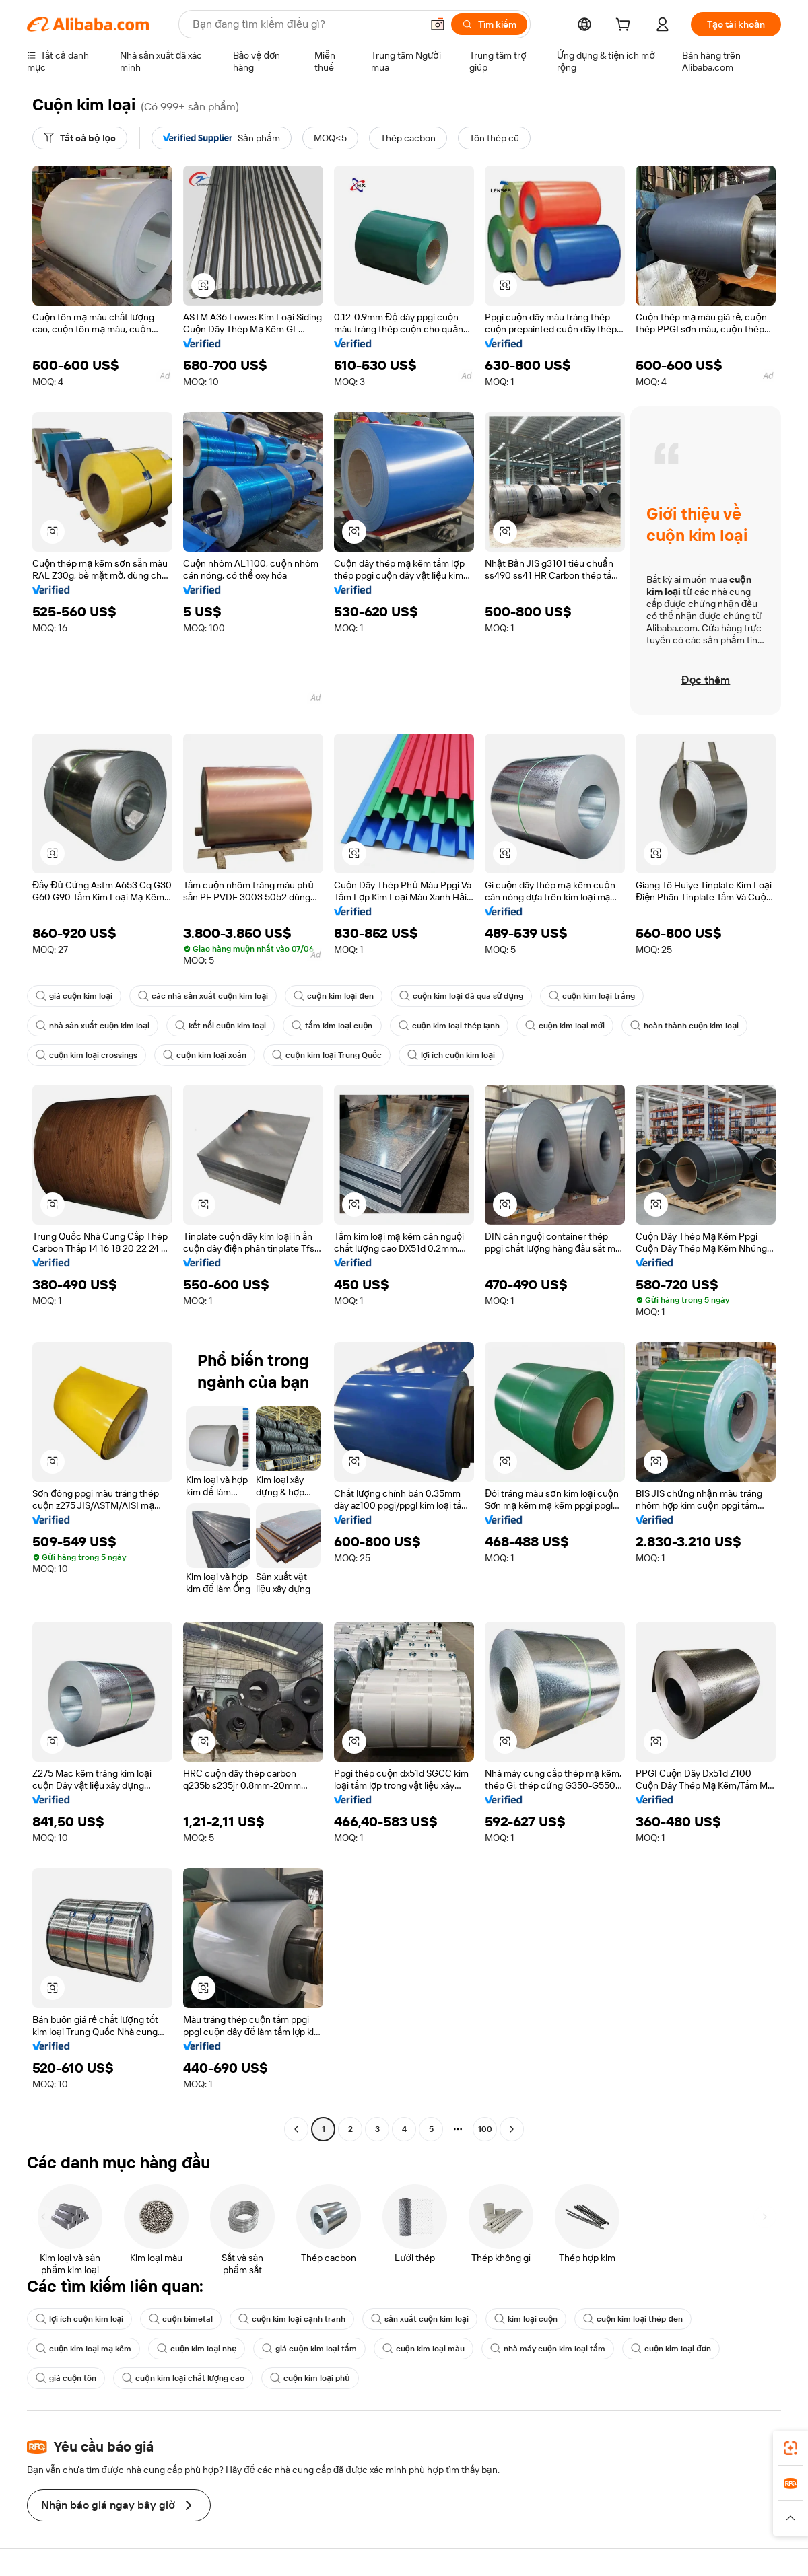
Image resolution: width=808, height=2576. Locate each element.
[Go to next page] (512, 2129)
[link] (790, 2448)
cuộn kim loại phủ (310, 2378)
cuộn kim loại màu (423, 2348)
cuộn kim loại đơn (671, 2348)
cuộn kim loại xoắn (204, 1055)
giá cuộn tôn (66, 2378)
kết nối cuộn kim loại (220, 1025)
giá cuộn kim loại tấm (309, 2348)
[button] (438, 24)
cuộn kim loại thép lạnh (449, 1025)
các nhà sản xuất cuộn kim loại (203, 996)
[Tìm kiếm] (489, 24)
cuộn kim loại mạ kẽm (83, 2348)
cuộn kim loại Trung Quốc (326, 1055)
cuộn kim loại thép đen (633, 2319)
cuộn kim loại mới (565, 1025)
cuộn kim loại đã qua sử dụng (461, 996)
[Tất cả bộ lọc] (79, 138)
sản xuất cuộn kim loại (420, 2319)
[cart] (625, 26)
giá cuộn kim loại (74, 996)
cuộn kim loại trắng (592, 996)
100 (485, 2129)
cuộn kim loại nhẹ (196, 2348)
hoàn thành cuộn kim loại (684, 1025)
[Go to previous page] (296, 2129)
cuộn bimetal (180, 2319)
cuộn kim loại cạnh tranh (291, 2319)
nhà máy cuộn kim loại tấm (547, 2348)
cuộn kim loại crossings (86, 1055)
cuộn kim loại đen (334, 996)
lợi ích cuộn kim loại (451, 1055)
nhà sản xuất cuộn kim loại (92, 1025)
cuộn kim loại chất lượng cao (183, 2378)
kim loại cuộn (526, 2319)
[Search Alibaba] (306, 24)
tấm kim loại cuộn (332, 1025)
